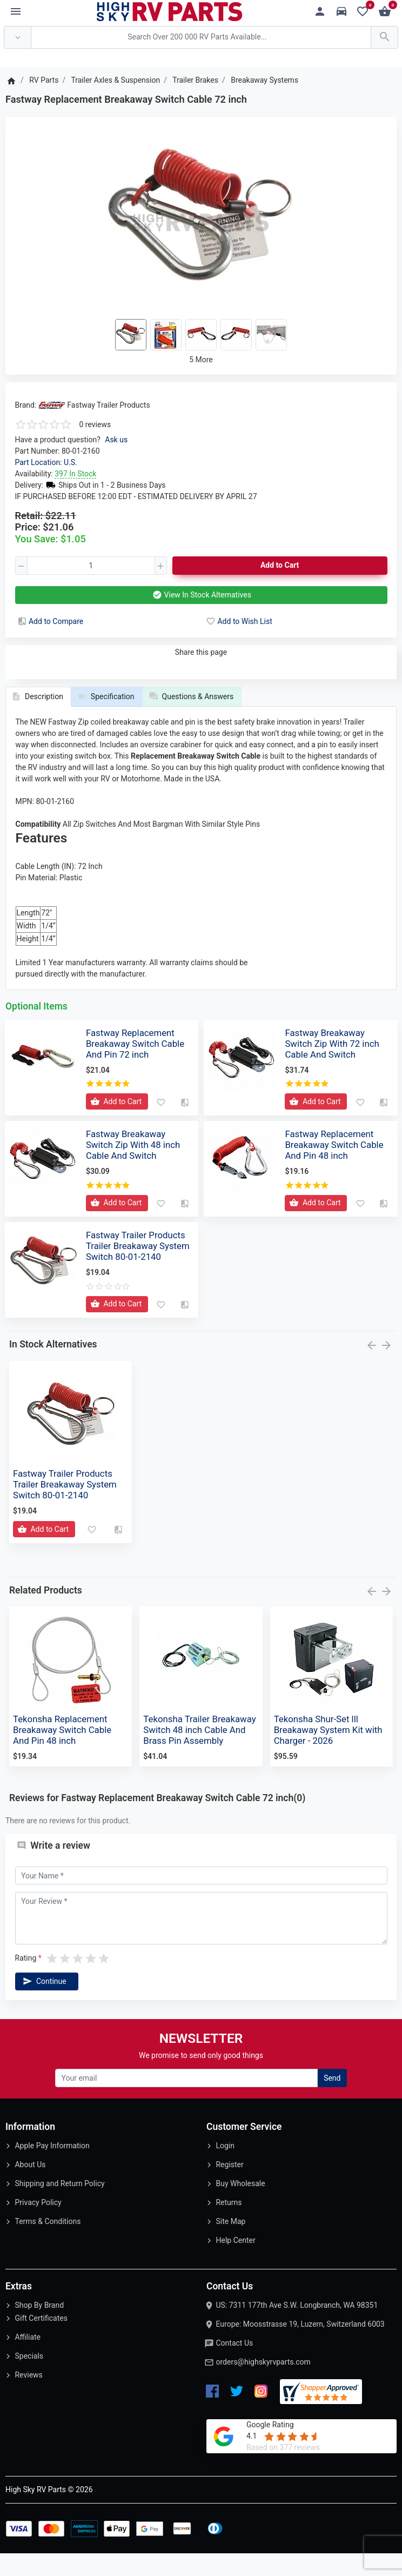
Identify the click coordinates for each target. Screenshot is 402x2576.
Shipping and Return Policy (59, 2205)
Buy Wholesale (240, 2205)
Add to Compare (50, 621)
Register (229, 2186)
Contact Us (234, 2365)
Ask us (116, 439)
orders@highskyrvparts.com (263, 2384)
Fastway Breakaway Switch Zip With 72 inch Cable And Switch (332, 1066)
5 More (201, 359)
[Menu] (16, 12)
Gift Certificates (41, 2340)
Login (225, 2167)
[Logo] (170, 10)
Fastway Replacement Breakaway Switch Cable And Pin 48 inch (334, 1167)
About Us (30, 2186)
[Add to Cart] (117, 1124)
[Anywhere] (17, 37)
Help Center (235, 2262)
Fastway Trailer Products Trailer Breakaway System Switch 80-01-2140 (138, 1268)
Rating (26, 1980)
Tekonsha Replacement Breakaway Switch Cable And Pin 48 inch (62, 1752)
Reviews (28, 2397)
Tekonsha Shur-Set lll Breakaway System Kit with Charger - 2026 (328, 1752)
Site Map (230, 2243)
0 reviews (95, 424)
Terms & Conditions (48, 2243)
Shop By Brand (39, 2327)
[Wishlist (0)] (365, 11)
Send (332, 2100)
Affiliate (28, 2359)
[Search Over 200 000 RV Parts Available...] (201, 37)
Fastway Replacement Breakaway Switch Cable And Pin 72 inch (135, 1066)
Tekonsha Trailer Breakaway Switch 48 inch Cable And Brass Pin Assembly (199, 1752)
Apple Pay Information (52, 2167)
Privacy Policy (38, 2224)
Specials (29, 2378)
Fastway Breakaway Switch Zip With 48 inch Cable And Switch (133, 1167)
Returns (229, 2224)
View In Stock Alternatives (201, 594)
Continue (43, 2004)
